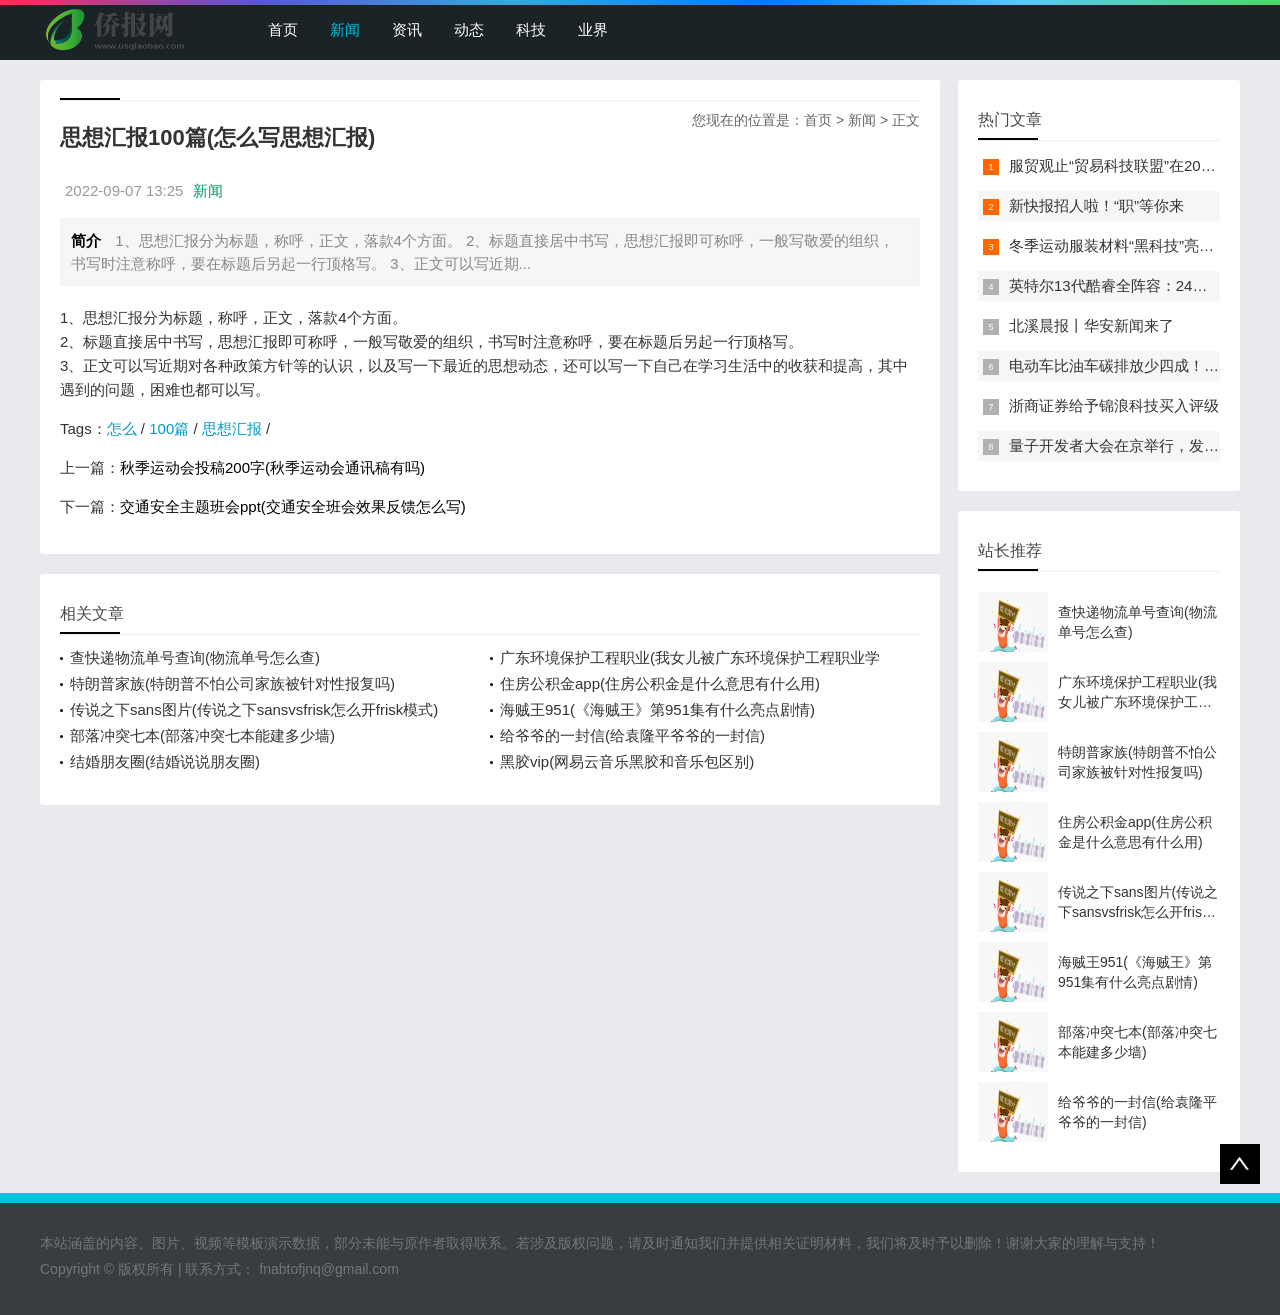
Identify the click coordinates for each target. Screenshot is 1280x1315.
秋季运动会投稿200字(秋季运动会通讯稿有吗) (272, 467)
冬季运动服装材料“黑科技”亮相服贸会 (1134, 245)
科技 (531, 29)
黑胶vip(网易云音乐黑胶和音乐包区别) (627, 761)
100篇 (169, 428)
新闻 (345, 29)
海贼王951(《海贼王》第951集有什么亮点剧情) (657, 709)
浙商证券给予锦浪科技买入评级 (1114, 405)
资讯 (407, 29)
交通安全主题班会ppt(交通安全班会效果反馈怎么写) (293, 506)
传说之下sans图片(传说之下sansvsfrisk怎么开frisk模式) (254, 709)
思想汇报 (232, 428)
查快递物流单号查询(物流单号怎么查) (195, 657)
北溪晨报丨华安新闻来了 (1091, 325)
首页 (283, 29)
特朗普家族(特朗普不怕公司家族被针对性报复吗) (232, 683)
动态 (469, 29)
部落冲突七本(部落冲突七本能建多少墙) (202, 735)
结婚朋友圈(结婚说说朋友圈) (165, 761)
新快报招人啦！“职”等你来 (1096, 205)
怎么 (122, 428)
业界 (593, 29)
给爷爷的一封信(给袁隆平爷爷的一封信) (632, 735)
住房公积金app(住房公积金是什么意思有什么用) (660, 683)
